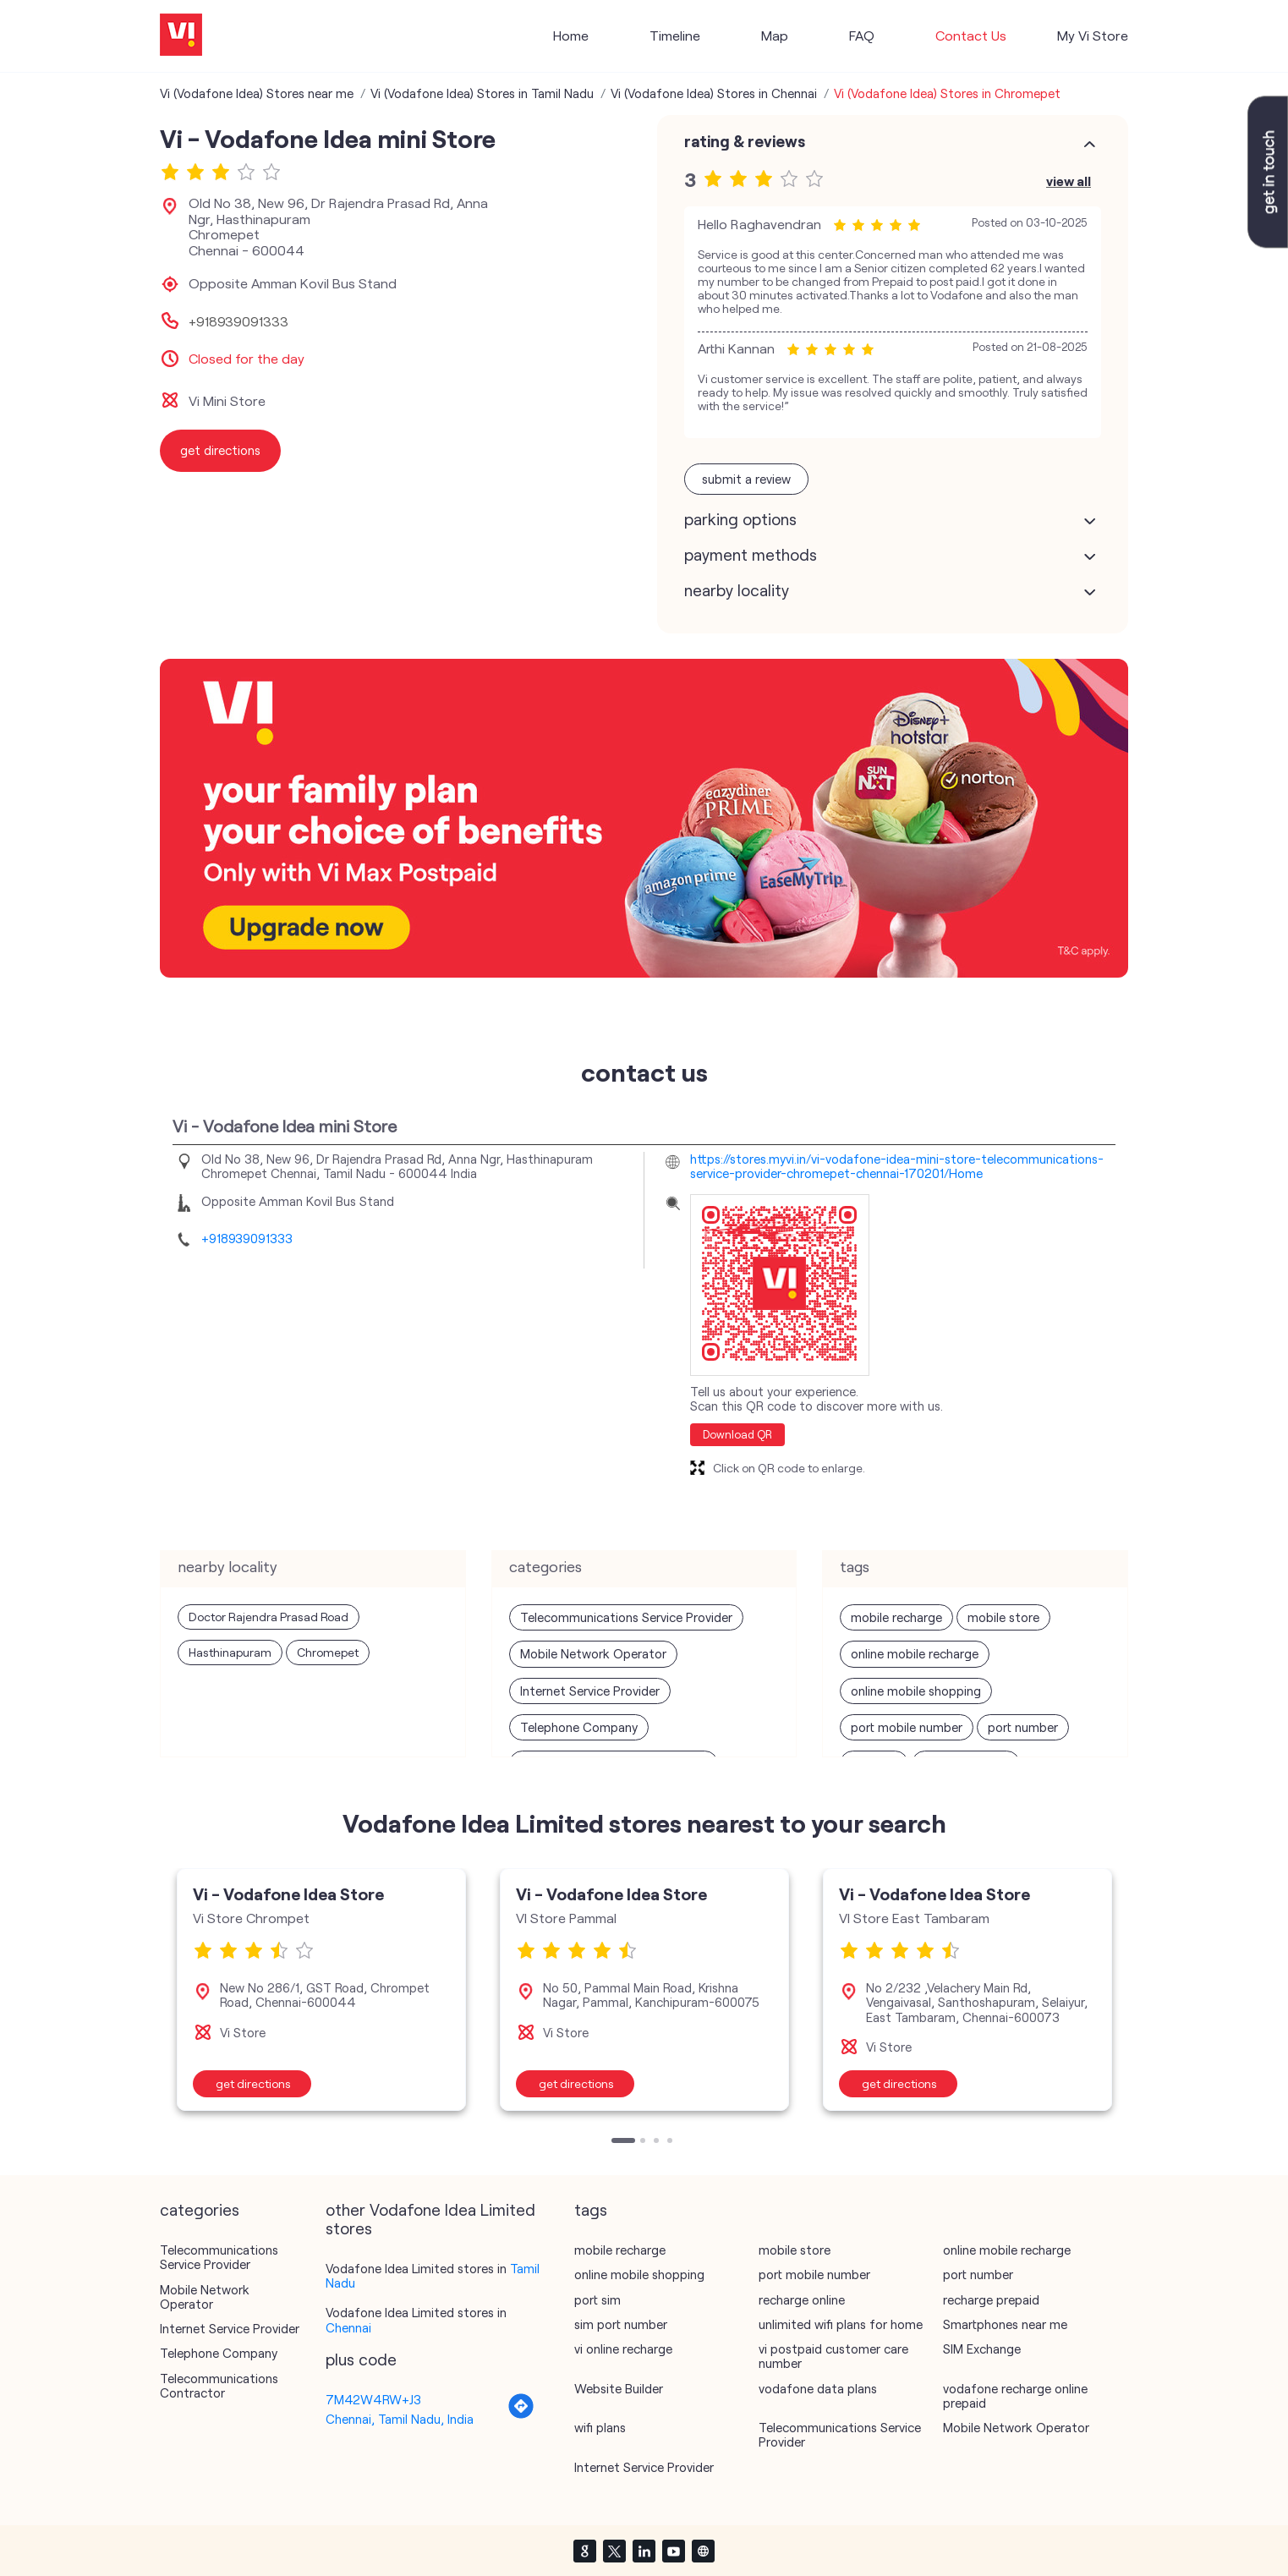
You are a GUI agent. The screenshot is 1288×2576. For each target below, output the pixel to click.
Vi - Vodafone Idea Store (288, 1893)
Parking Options (740, 519)
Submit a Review (746, 478)
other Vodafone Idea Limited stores (430, 2219)
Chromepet (328, 1652)
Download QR (737, 1434)
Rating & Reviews (744, 141)
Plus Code (361, 2359)
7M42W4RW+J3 (373, 2399)
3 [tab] (658, 2142)
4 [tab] (671, 2142)
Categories (199, 2210)
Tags (590, 2210)
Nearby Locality (736, 590)
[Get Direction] (520, 2414)
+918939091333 (238, 321)
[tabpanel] (321, 1990)
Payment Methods (750, 554)
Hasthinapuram (230, 1652)
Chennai (348, 2327)
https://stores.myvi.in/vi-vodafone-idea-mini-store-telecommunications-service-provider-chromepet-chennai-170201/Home (897, 1166)
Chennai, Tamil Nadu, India (400, 2418)
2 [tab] (644, 2142)
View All (1068, 181)
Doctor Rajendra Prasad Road (268, 1616)
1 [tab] (615, 2142)
